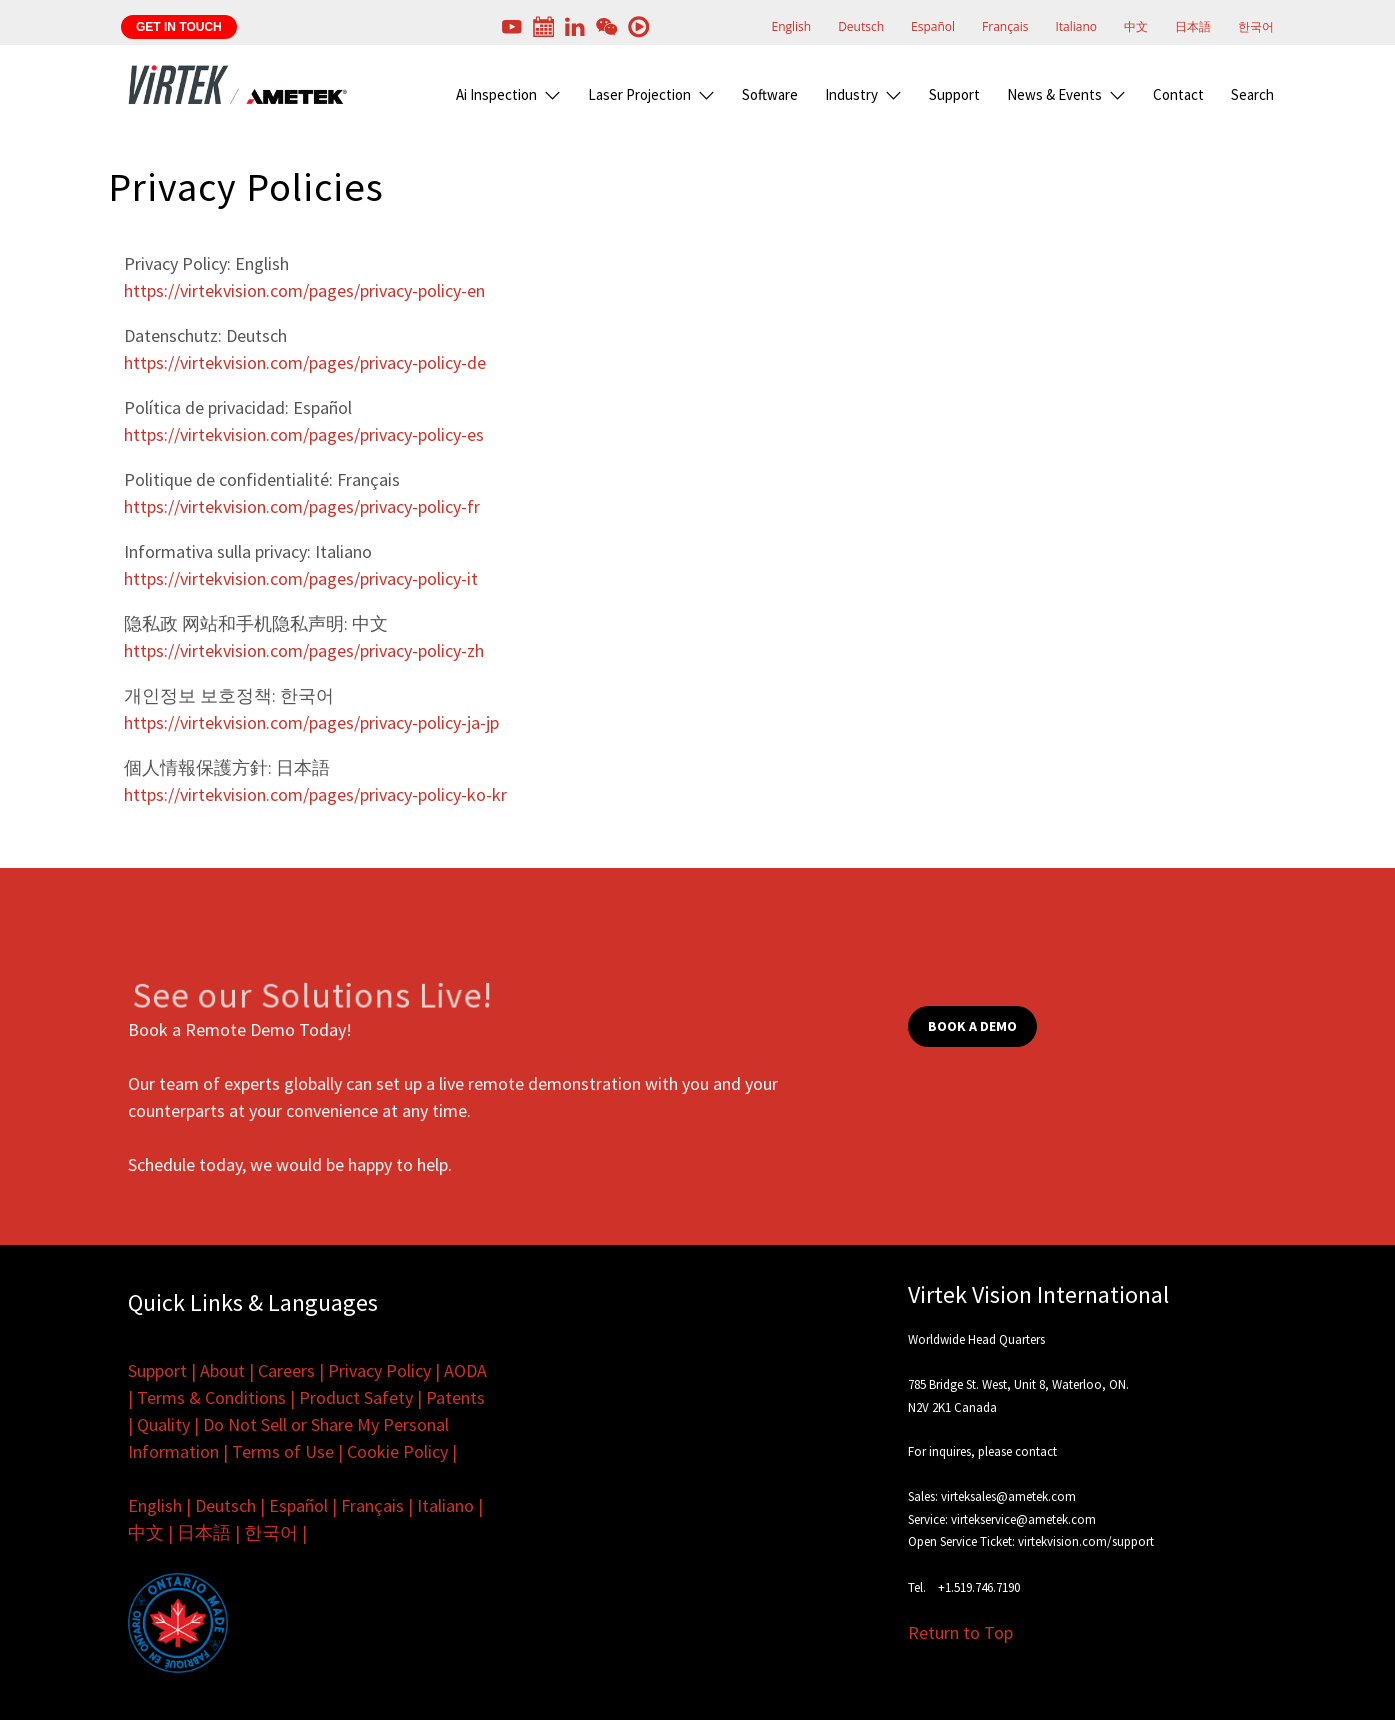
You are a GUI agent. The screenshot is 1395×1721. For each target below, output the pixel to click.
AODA (465, 1370)
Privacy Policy (379, 1370)
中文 (1136, 26)
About (222, 1370)
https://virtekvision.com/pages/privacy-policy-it (301, 578)
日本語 (1193, 26)
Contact (1178, 94)
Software (770, 94)
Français (1005, 26)
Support (954, 94)
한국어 (1256, 26)
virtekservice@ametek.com (1023, 1519)
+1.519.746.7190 (979, 1587)
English (791, 26)
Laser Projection (639, 94)
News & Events (1054, 94)
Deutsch (861, 26)
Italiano (1076, 26)
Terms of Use (283, 1451)
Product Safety (356, 1397)
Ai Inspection (496, 94)
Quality (163, 1424)
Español (933, 26)
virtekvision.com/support (1086, 1541)
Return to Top (960, 1632)
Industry (851, 94)
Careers (286, 1370)
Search (1252, 94)
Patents (455, 1397)
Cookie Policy (397, 1451)
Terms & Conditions (211, 1397)
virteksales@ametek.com (1008, 1496)
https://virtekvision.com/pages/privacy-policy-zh (304, 650)
